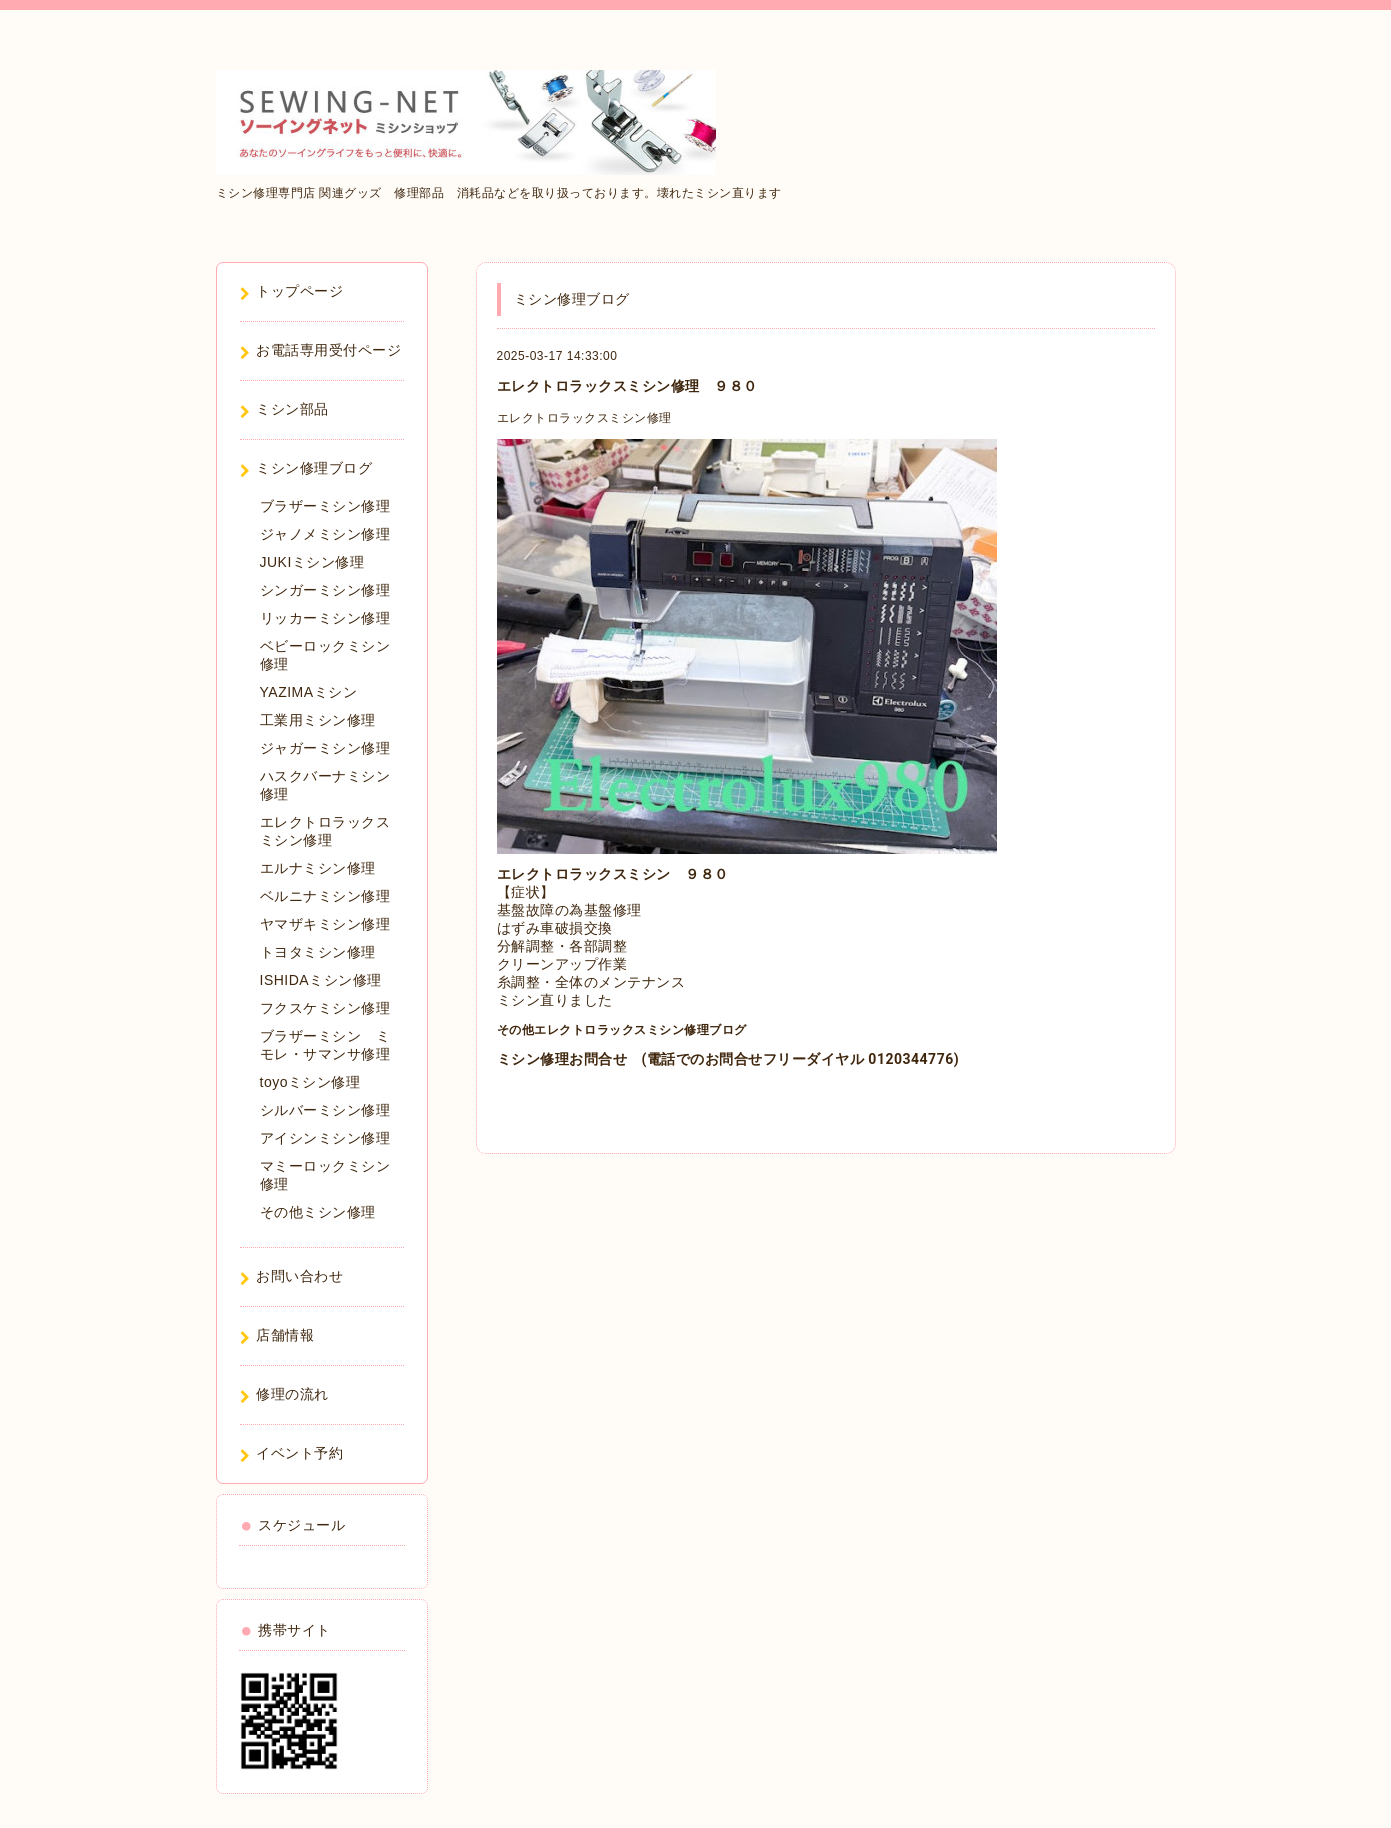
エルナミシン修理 (318, 868)
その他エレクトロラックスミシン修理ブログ (622, 1030)
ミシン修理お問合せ (562, 1059)
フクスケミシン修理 (325, 1008)
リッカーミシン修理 (325, 618)
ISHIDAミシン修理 (321, 980)
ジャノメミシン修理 (325, 534)
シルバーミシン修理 (325, 1110)
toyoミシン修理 (310, 1082)
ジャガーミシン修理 (325, 748)
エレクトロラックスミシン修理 (584, 418)
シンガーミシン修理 (325, 590)
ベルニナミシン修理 (325, 896)
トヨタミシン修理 (318, 952)
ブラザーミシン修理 (325, 506)
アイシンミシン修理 (325, 1138)
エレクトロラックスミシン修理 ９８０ (627, 386)
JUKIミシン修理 (312, 562)
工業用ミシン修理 (318, 720)
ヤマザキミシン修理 (325, 924)
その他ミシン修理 (318, 1212)
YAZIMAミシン (309, 692)
